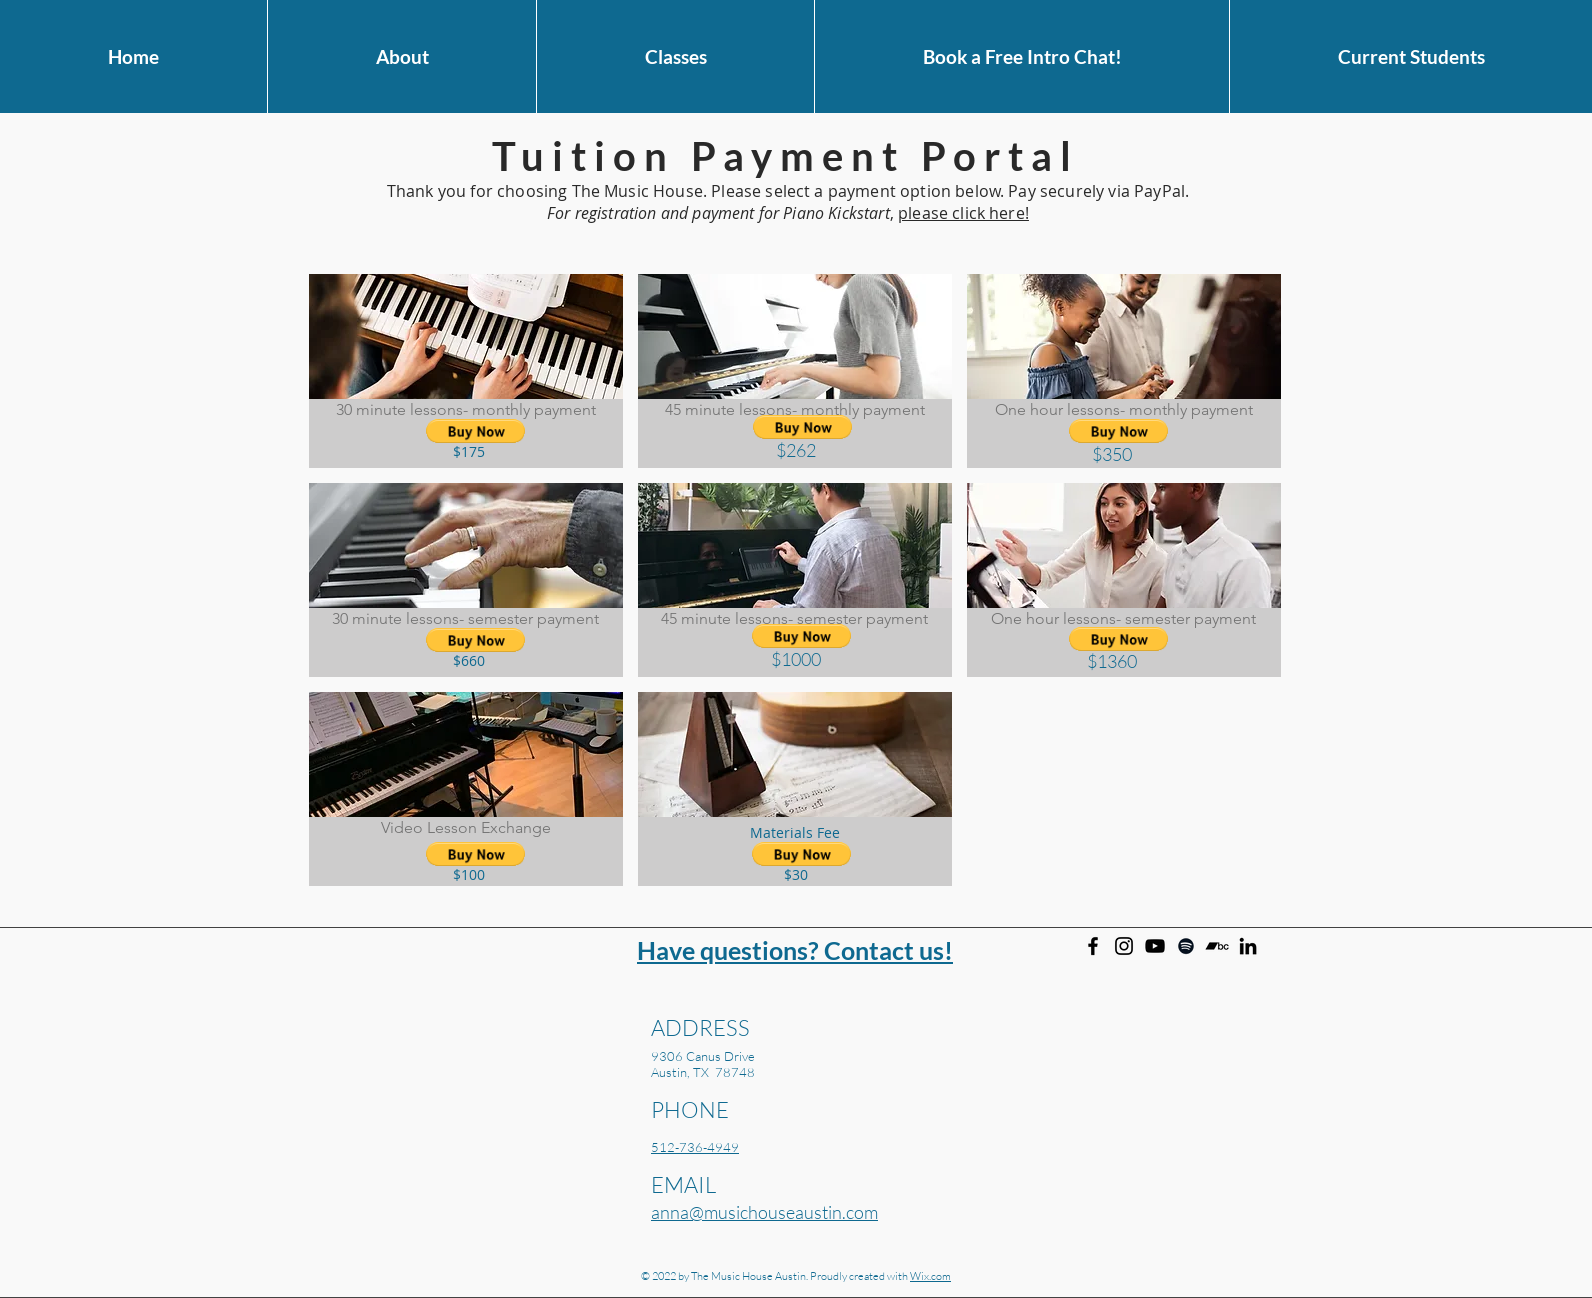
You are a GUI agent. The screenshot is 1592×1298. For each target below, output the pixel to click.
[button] (401, 56)
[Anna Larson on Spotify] (1186, 946)
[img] (466, 371)
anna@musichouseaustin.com (764, 1212)
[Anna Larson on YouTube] (1155, 946)
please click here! (963, 213)
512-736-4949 (695, 1147)
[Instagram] (1124, 946)
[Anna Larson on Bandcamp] (1217, 946)
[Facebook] (1093, 946)
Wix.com (930, 1276)
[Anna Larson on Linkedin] (1248, 946)
